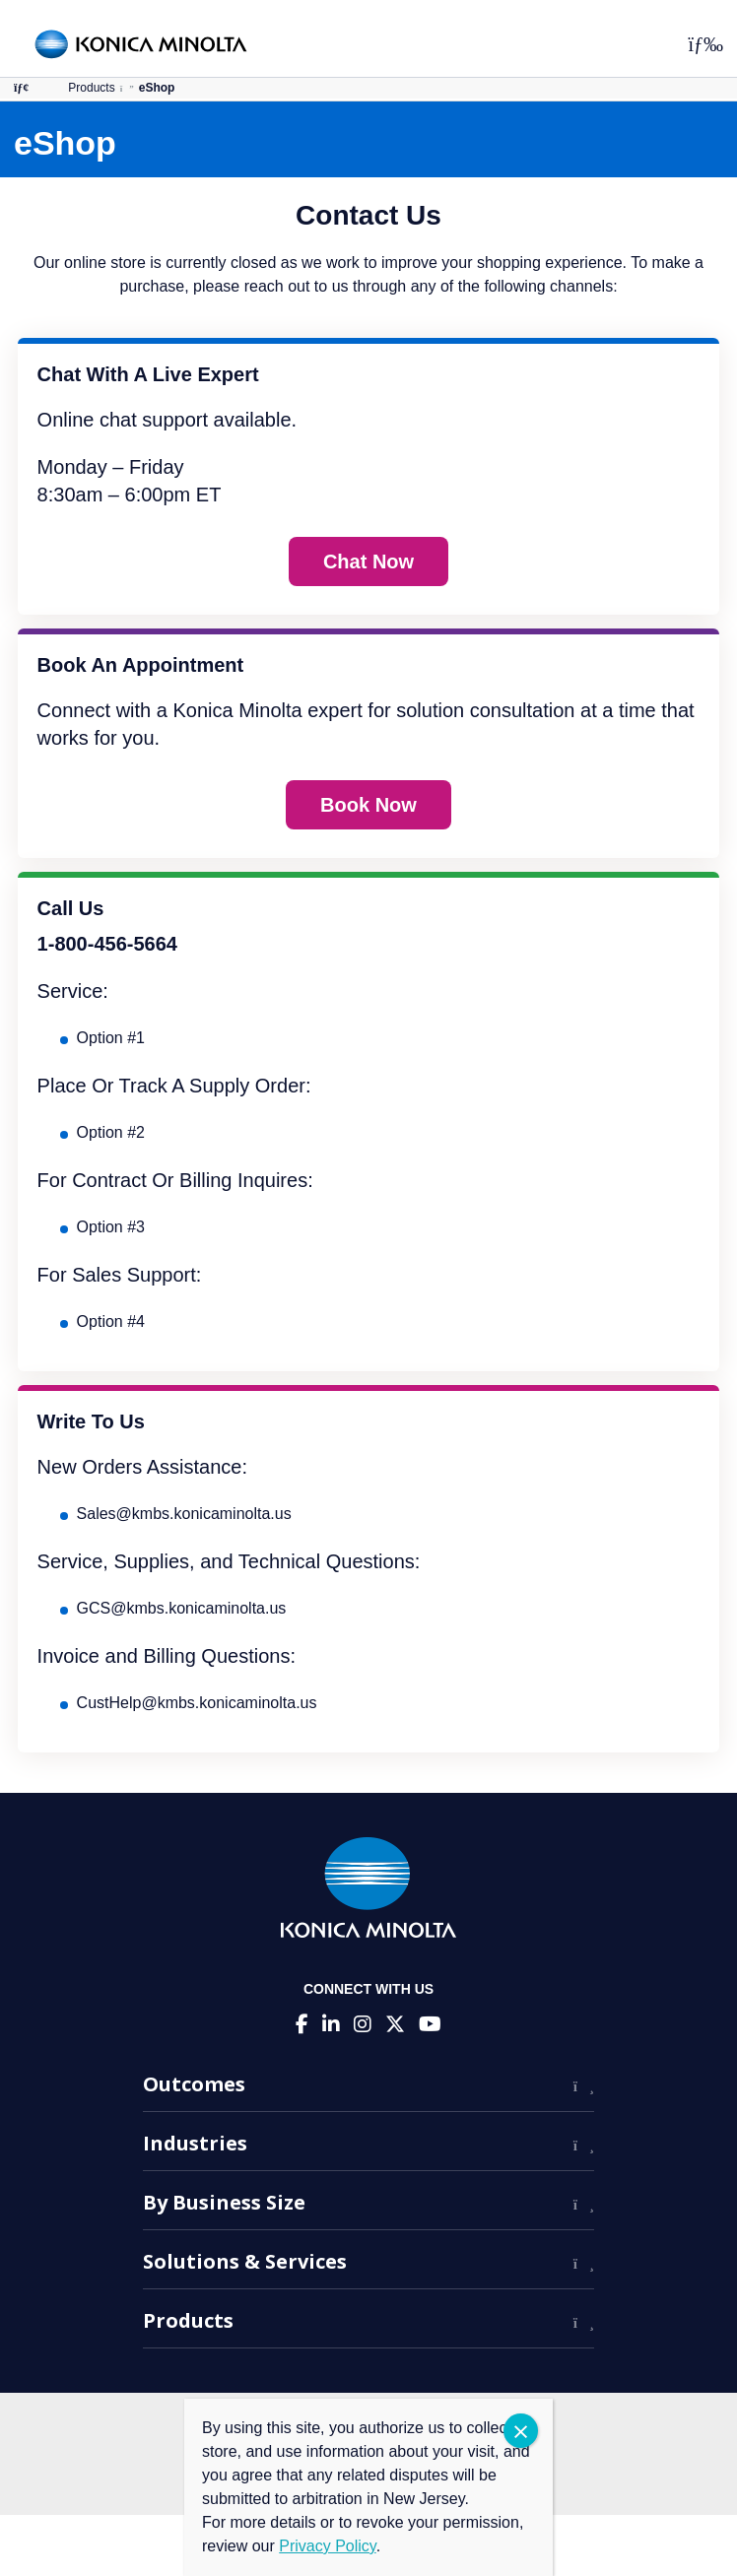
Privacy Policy (327, 2546)
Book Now (368, 805)
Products (91, 88)
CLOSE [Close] (520, 2430)
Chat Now (368, 561)
